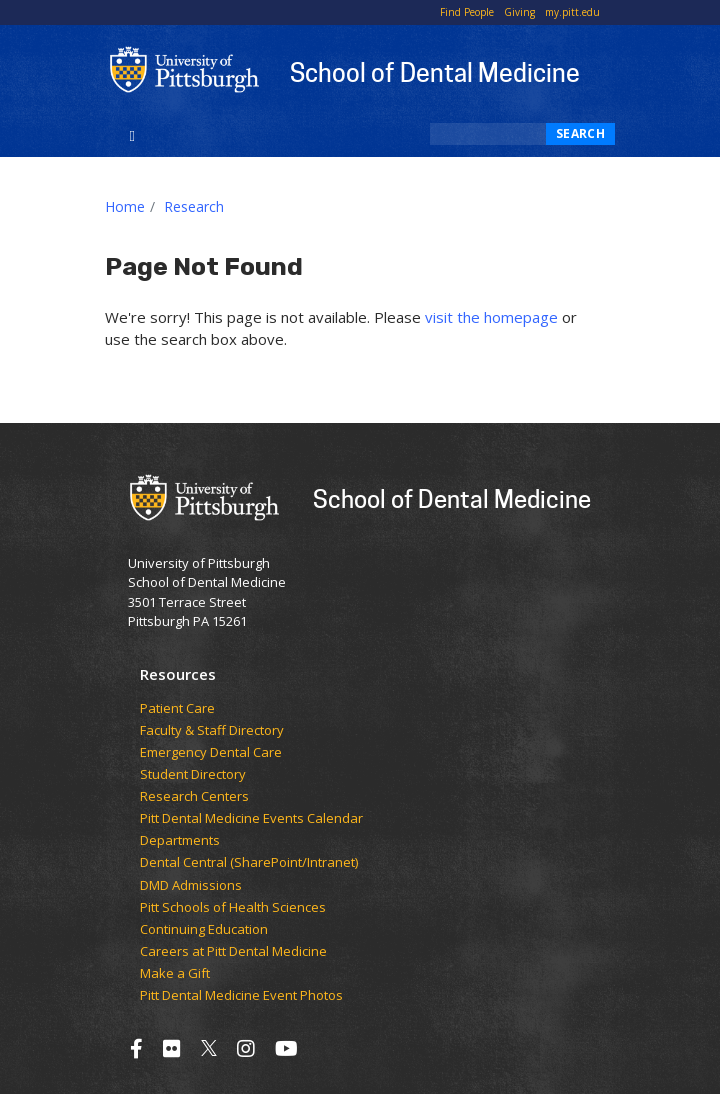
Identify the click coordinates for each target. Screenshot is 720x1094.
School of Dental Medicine (435, 72)
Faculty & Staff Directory (212, 731)
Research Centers (194, 797)
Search (580, 133)
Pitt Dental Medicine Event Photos (241, 996)
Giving (519, 12)
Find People (467, 12)
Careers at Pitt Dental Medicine (233, 952)
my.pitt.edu (572, 12)
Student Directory (193, 775)
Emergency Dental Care (211, 753)
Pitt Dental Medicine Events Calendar (251, 819)
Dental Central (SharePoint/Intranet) (249, 863)
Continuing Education (204, 930)
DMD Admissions (191, 886)
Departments (180, 841)
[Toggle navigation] (132, 134)
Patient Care (177, 709)
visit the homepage (491, 317)
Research (194, 206)
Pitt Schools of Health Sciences (233, 908)
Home (125, 206)
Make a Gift (175, 974)
